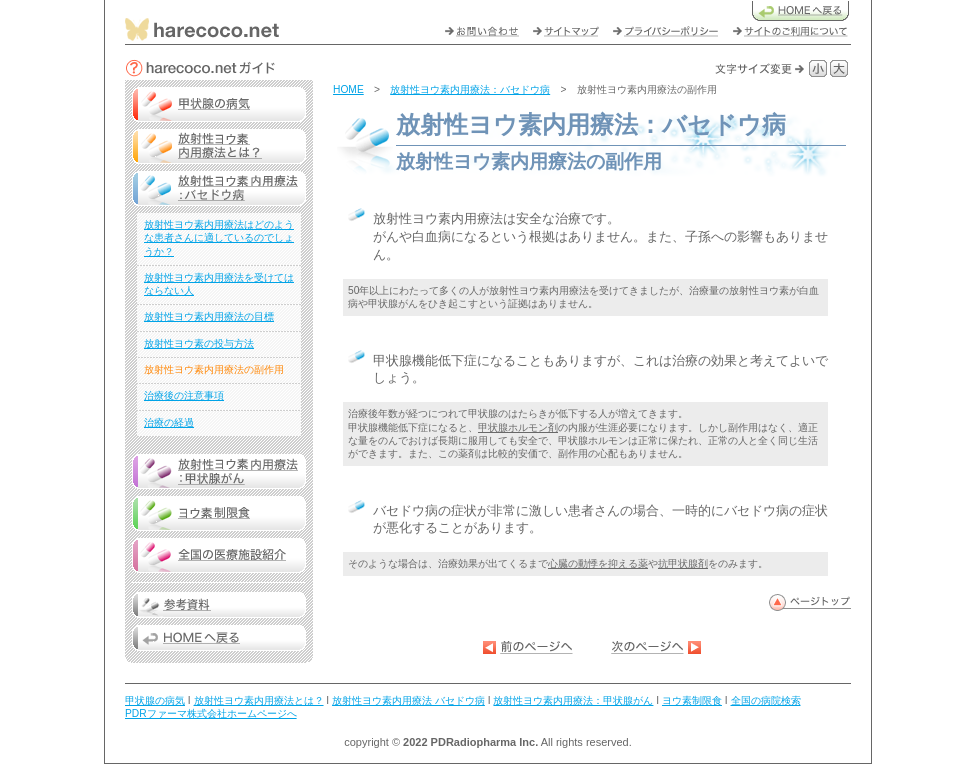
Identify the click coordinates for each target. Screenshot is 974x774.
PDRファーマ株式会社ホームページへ (211, 713)
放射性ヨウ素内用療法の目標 (209, 316)
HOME (348, 89)
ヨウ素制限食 (692, 700)
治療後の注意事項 (184, 395)
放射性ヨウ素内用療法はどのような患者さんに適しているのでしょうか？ (219, 238)
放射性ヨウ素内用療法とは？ (259, 700)
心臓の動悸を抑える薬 (598, 563)
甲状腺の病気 (155, 700)
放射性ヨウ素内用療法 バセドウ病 (408, 700)
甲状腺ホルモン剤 (518, 427)
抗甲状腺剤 (683, 563)
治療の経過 (169, 422)
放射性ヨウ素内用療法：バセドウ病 (470, 89)
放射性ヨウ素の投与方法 (199, 343)
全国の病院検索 (766, 700)
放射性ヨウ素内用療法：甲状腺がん (573, 700)
